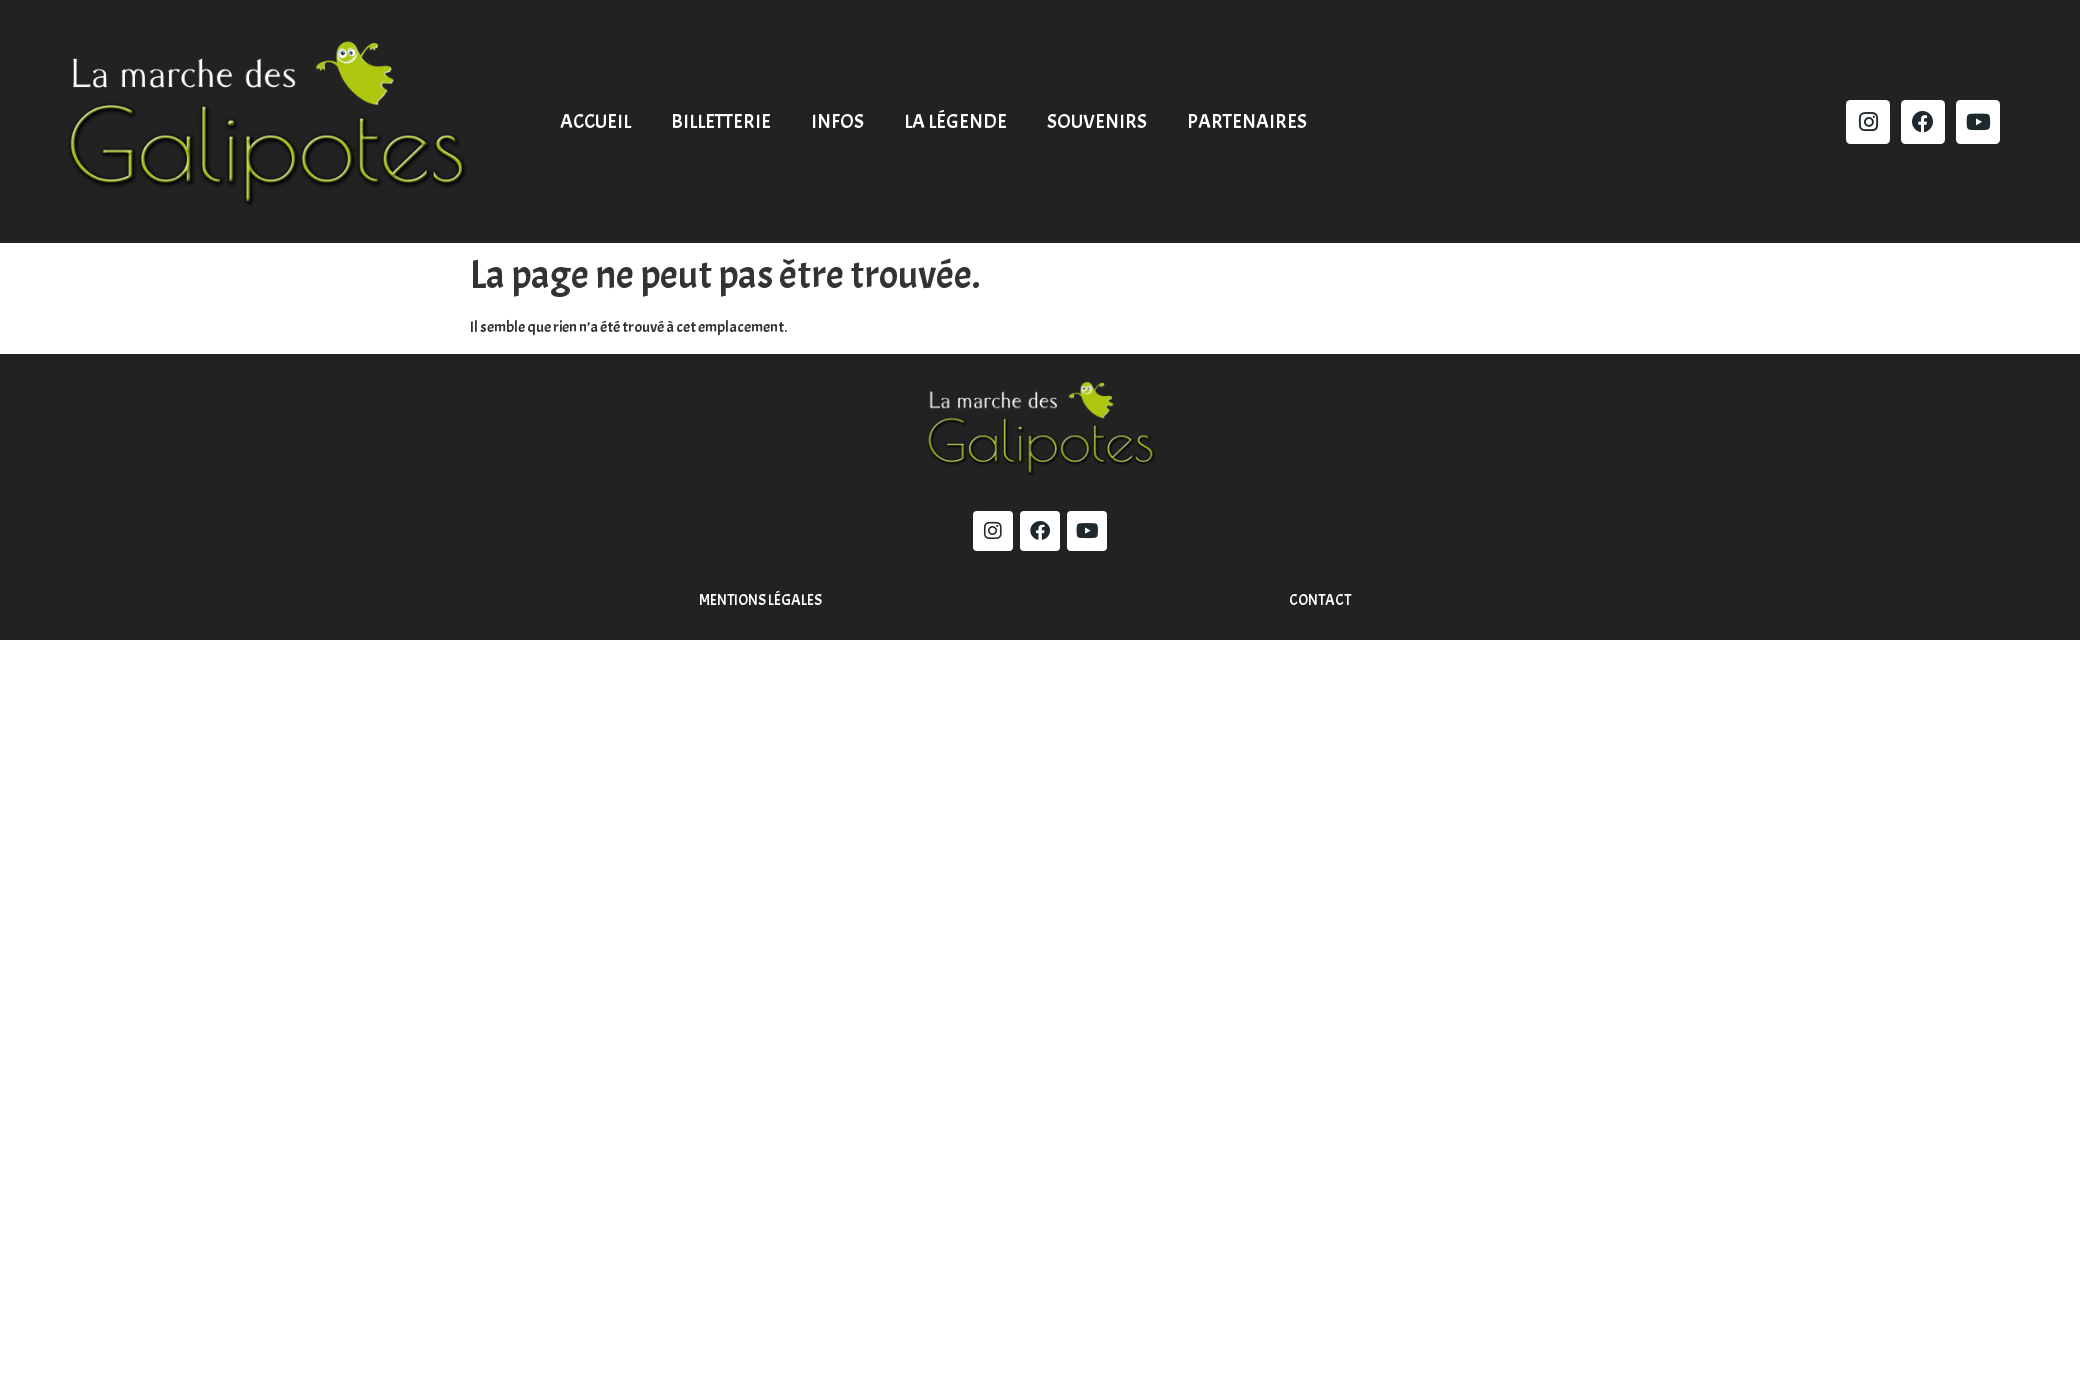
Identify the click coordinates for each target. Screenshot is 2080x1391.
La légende (955, 121)
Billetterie (721, 121)
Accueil (595, 121)
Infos (837, 121)
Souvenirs (1097, 121)
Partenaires (1247, 121)
